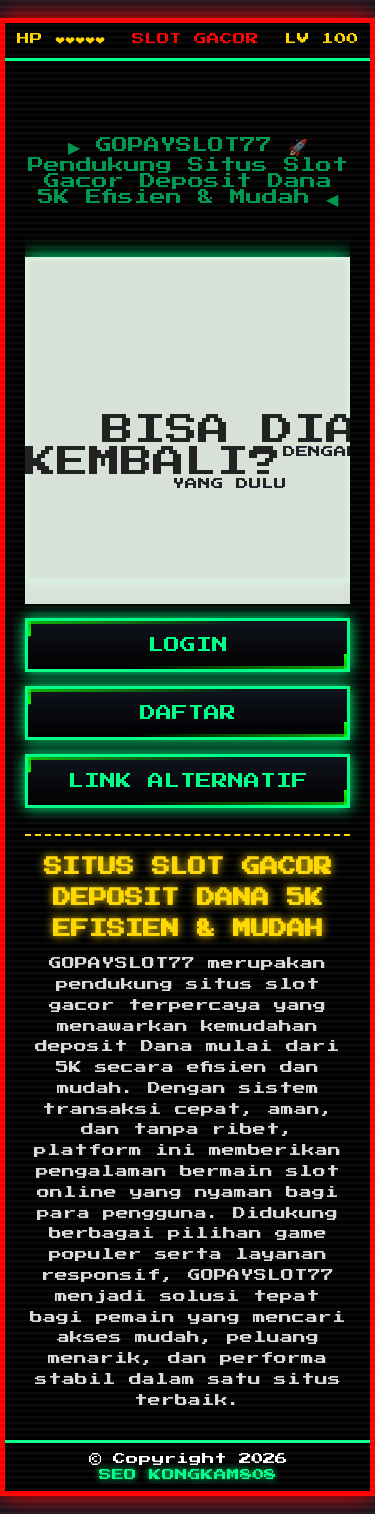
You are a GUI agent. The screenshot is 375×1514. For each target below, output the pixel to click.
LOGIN (187, 645)
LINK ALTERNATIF (187, 781)
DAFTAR (187, 713)
